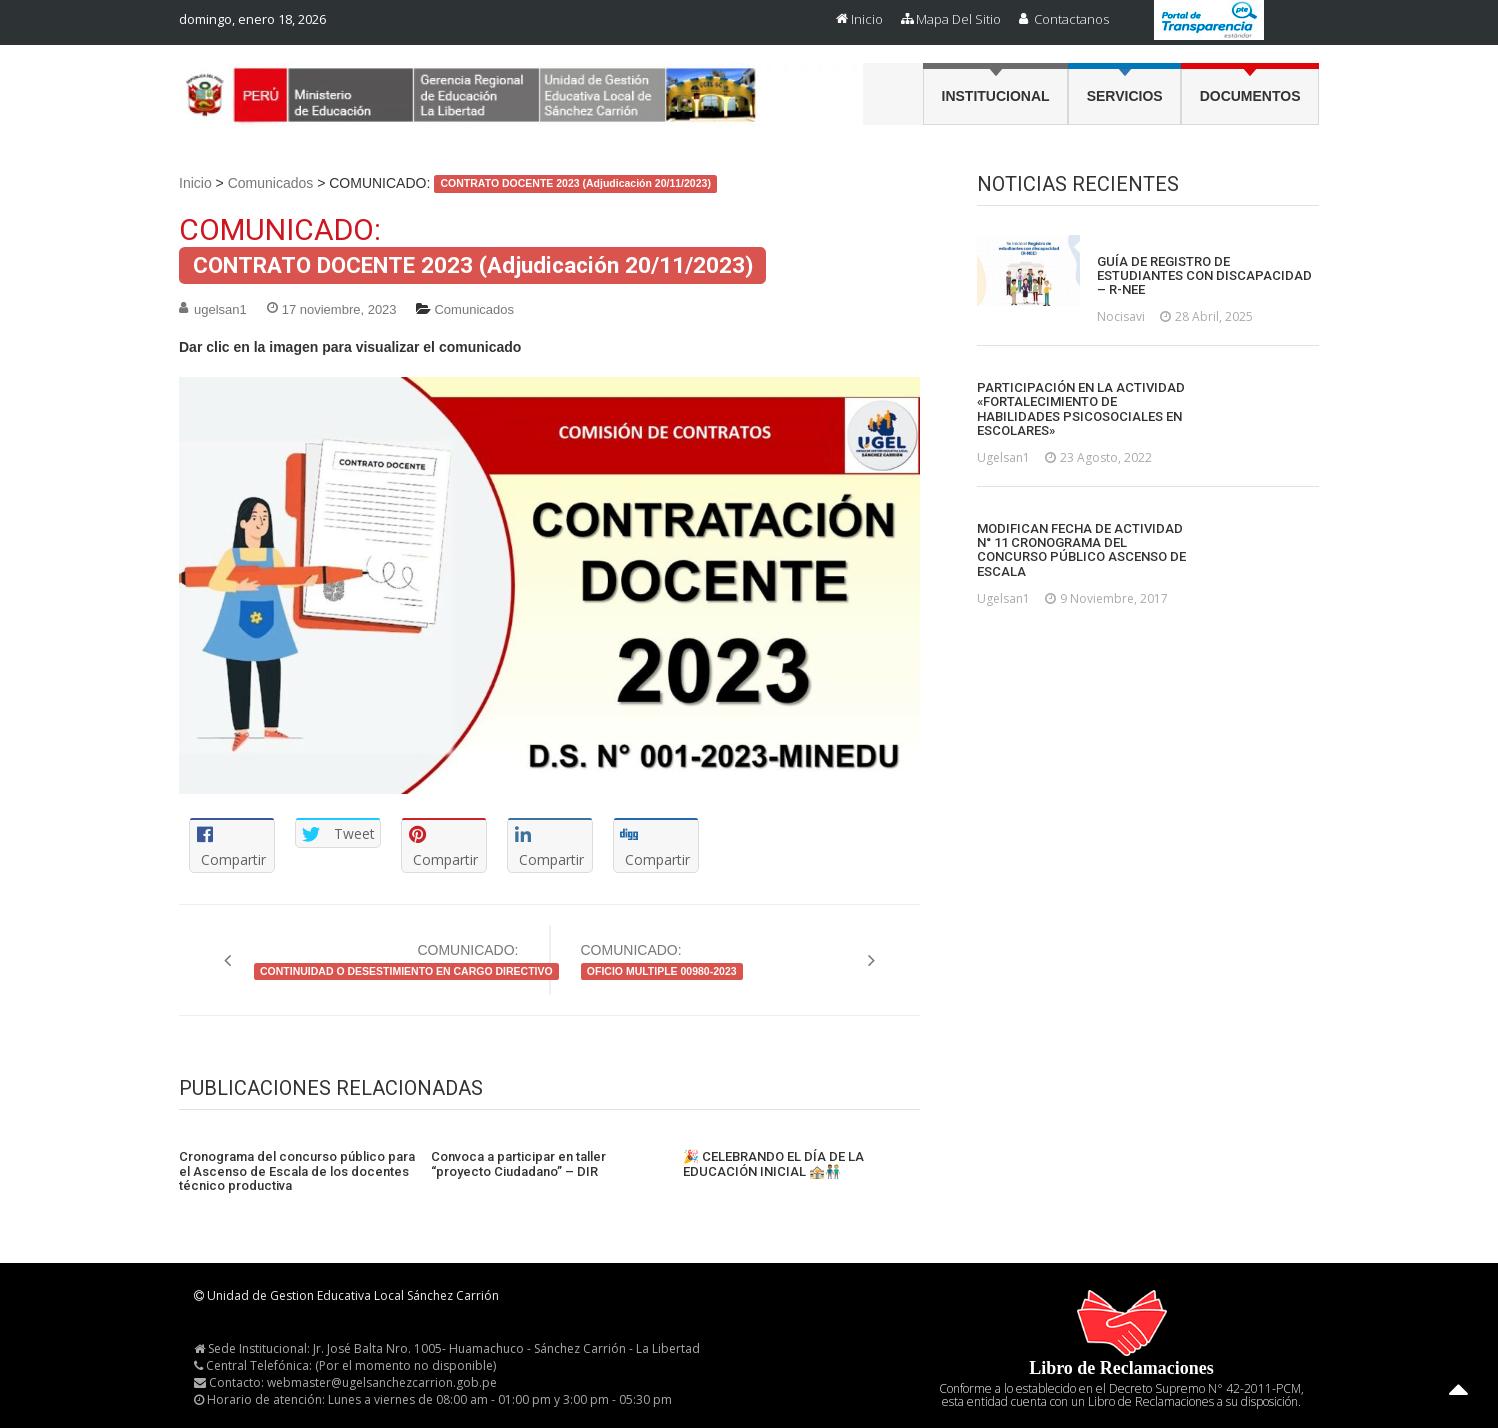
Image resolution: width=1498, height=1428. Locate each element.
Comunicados (271, 183)
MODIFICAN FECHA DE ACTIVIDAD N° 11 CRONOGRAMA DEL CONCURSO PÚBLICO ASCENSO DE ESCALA (1081, 550)
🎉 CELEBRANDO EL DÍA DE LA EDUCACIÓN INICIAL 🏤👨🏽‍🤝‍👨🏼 (773, 1164)
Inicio (867, 19)
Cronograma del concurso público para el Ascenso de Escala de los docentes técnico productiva (297, 1171)
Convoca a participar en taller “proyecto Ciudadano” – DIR (518, 1164)
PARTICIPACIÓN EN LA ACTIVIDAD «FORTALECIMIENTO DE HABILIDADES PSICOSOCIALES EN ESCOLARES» (1081, 409)
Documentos (1250, 96)
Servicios (1125, 96)
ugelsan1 (220, 309)
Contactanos (1071, 19)
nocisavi (1121, 316)
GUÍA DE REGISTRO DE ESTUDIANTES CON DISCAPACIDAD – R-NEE (1204, 276)
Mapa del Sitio (958, 19)
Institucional (996, 96)
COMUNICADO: (386, 961)
